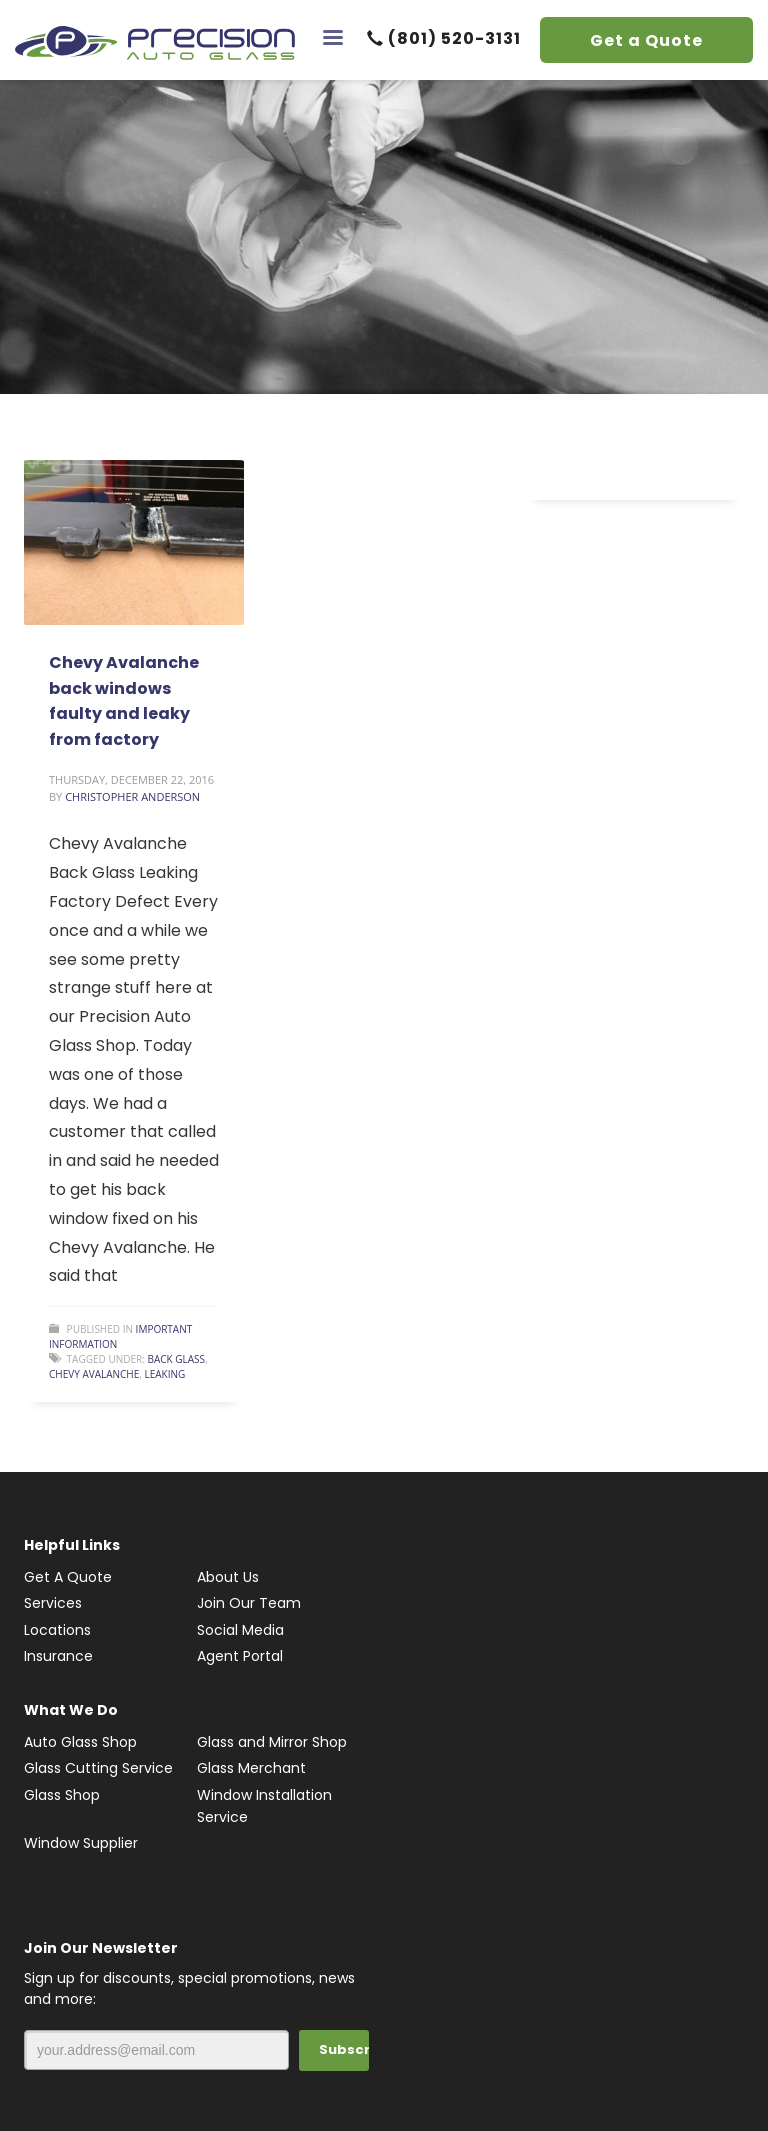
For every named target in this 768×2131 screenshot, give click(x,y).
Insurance (58, 1656)
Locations (57, 1630)
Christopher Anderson (132, 796)
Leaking (164, 1374)
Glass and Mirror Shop (272, 1742)
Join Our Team (249, 1603)
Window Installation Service (264, 1806)
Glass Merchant (251, 1768)
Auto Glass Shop (80, 1742)
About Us (228, 1577)
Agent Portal (240, 1656)
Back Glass (176, 1359)
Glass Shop (62, 1795)
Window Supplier (81, 1843)
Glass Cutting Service (98, 1768)
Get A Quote (68, 1577)
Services (53, 1603)
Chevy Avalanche (94, 1374)
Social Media (240, 1630)
